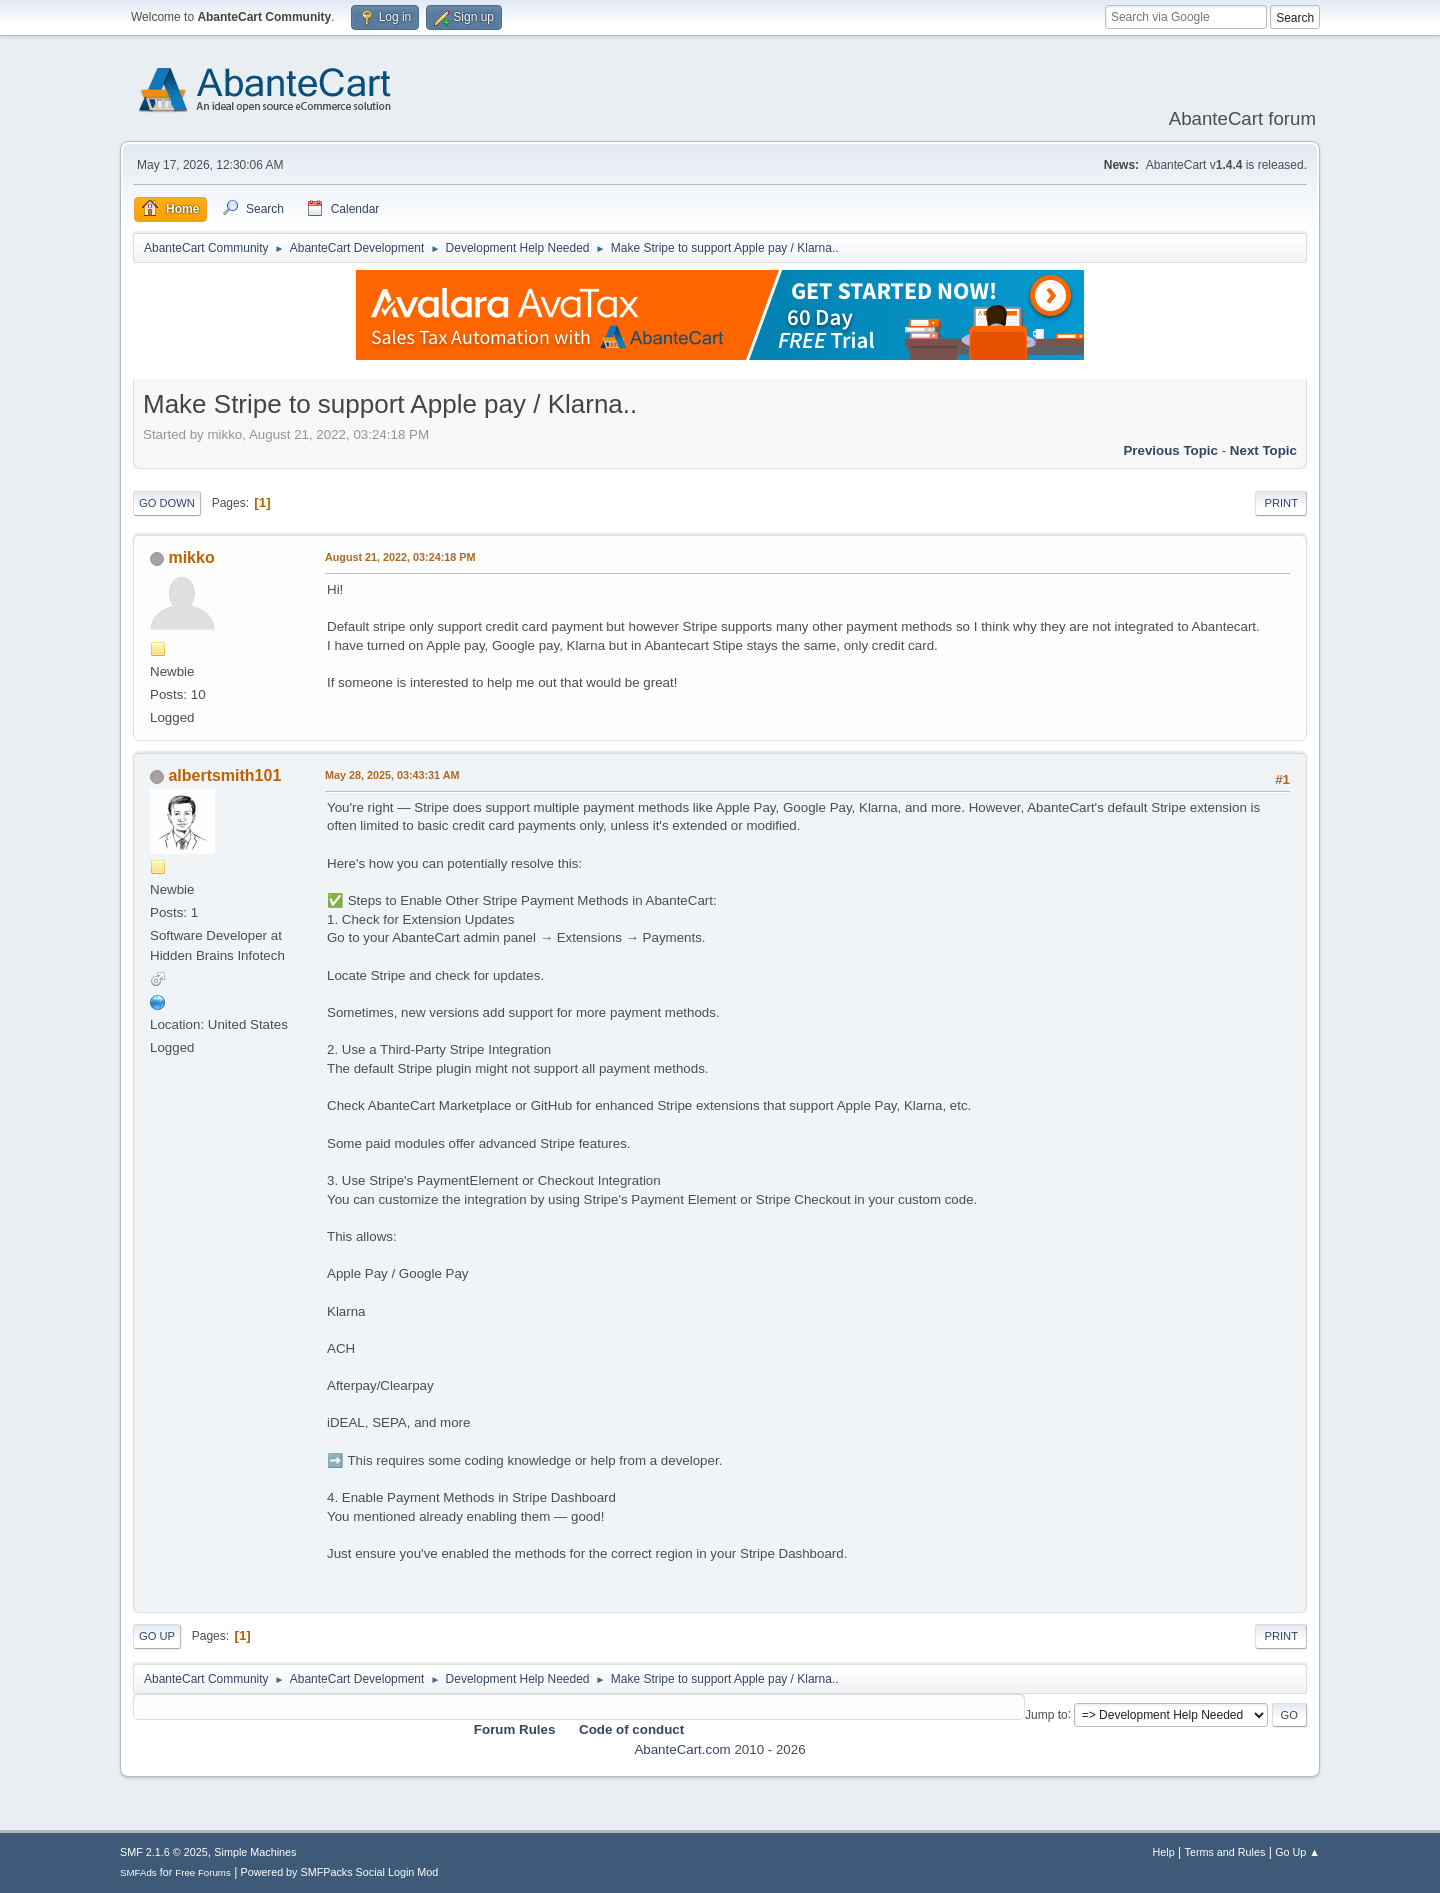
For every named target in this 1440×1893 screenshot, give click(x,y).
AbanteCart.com (682, 1749)
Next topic (1263, 450)
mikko (191, 557)
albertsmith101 (224, 775)
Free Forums (203, 1872)
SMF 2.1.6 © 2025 (164, 1852)
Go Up (157, 1636)
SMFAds (138, 1872)
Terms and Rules (1225, 1852)
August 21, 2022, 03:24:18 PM (400, 557)
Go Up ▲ (1297, 1852)
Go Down (167, 503)
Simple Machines (255, 1852)
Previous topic (1170, 450)
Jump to (1046, 1714)
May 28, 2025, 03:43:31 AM (392, 775)
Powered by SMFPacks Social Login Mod (340, 1872)
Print (1281, 503)
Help (1164, 1852)
